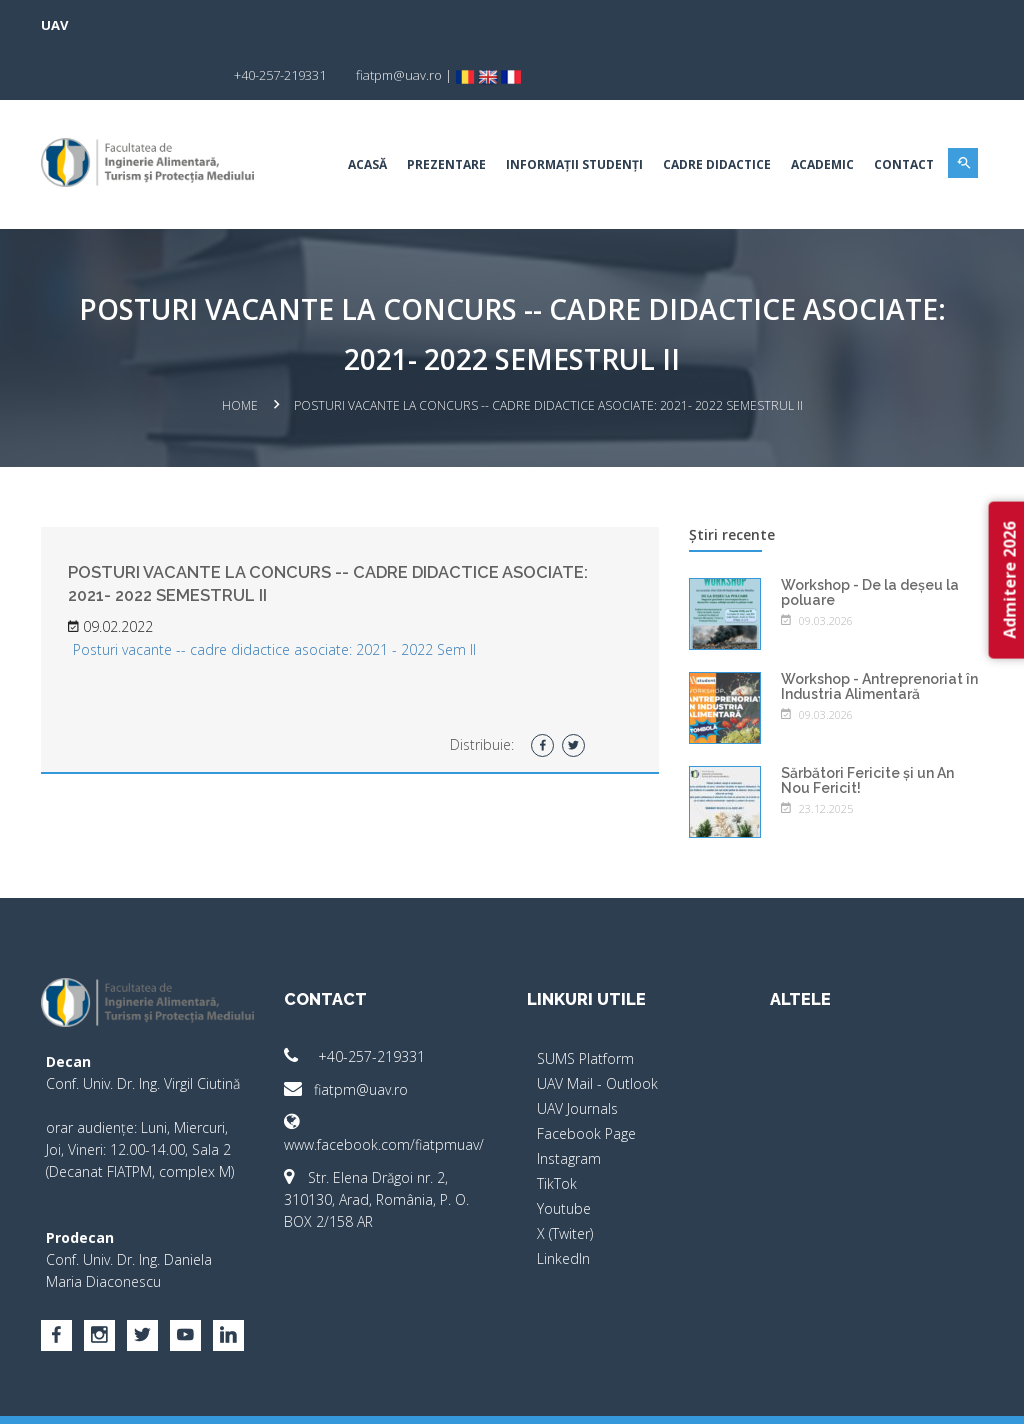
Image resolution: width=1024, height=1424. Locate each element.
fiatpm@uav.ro (347, 1038)
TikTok (557, 1132)
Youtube (564, 1157)
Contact (903, 114)
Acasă (366, 114)
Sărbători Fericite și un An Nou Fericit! (867, 729)
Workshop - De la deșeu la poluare (870, 541)
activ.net (959, 1394)
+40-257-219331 (355, 1005)
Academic (821, 114)
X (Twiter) (565, 1182)
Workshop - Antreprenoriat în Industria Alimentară (879, 635)
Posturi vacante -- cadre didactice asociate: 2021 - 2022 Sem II (275, 599)
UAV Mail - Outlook (597, 1032)
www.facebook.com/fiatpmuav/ (385, 1082)
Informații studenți (573, 114)
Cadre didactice (716, 114)
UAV (55, 25)
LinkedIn (563, 1207)
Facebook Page (586, 1082)
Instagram (569, 1107)
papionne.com (875, 1394)
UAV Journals (577, 1057)
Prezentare (445, 114)
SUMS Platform (585, 1007)
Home (240, 355)
